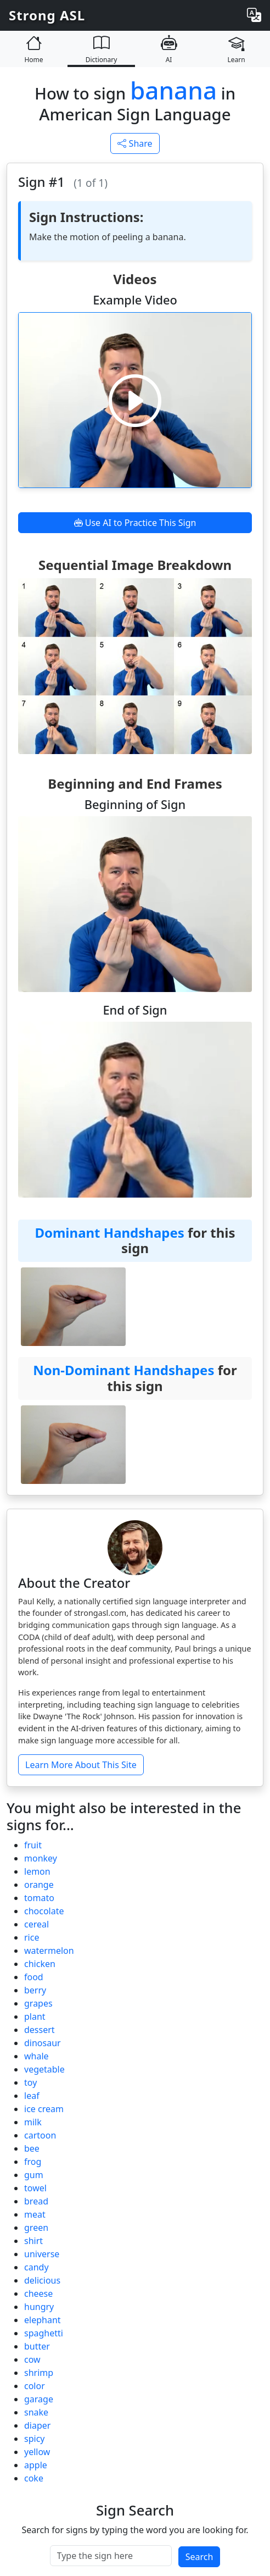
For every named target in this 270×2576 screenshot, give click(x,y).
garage (38, 2399)
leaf (32, 2096)
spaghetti (43, 2333)
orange (39, 1885)
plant (35, 2016)
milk (33, 2122)
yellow (37, 2452)
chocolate (44, 1911)
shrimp (38, 2373)
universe (41, 2254)
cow (32, 2359)
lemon (37, 1871)
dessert (39, 2030)
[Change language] (254, 15)
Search (199, 2557)
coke (33, 2478)
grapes (38, 2003)
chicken (39, 1964)
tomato (39, 1898)
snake (36, 2412)
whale (36, 2056)
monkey (40, 1858)
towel (35, 2188)
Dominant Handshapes (109, 1232)
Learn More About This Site (81, 1765)
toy (30, 2082)
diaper (37, 2425)
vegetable (44, 2069)
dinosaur (42, 2043)
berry (35, 1990)
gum (33, 2175)
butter (37, 2346)
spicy (34, 2439)
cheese (38, 2293)
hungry (39, 2307)
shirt (33, 2241)
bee (32, 2148)
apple (35, 2465)
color (34, 2386)
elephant (42, 2320)
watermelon (49, 1951)
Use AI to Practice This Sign (135, 523)
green (36, 2228)
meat (35, 2214)
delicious (42, 2280)
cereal (36, 1924)
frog (32, 2162)
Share (134, 143)
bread (36, 2201)
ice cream (44, 2109)
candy (36, 2267)
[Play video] (135, 400)
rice (31, 1937)
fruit (33, 1845)
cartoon (40, 2135)
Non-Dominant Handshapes (123, 1370)
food (33, 1977)
